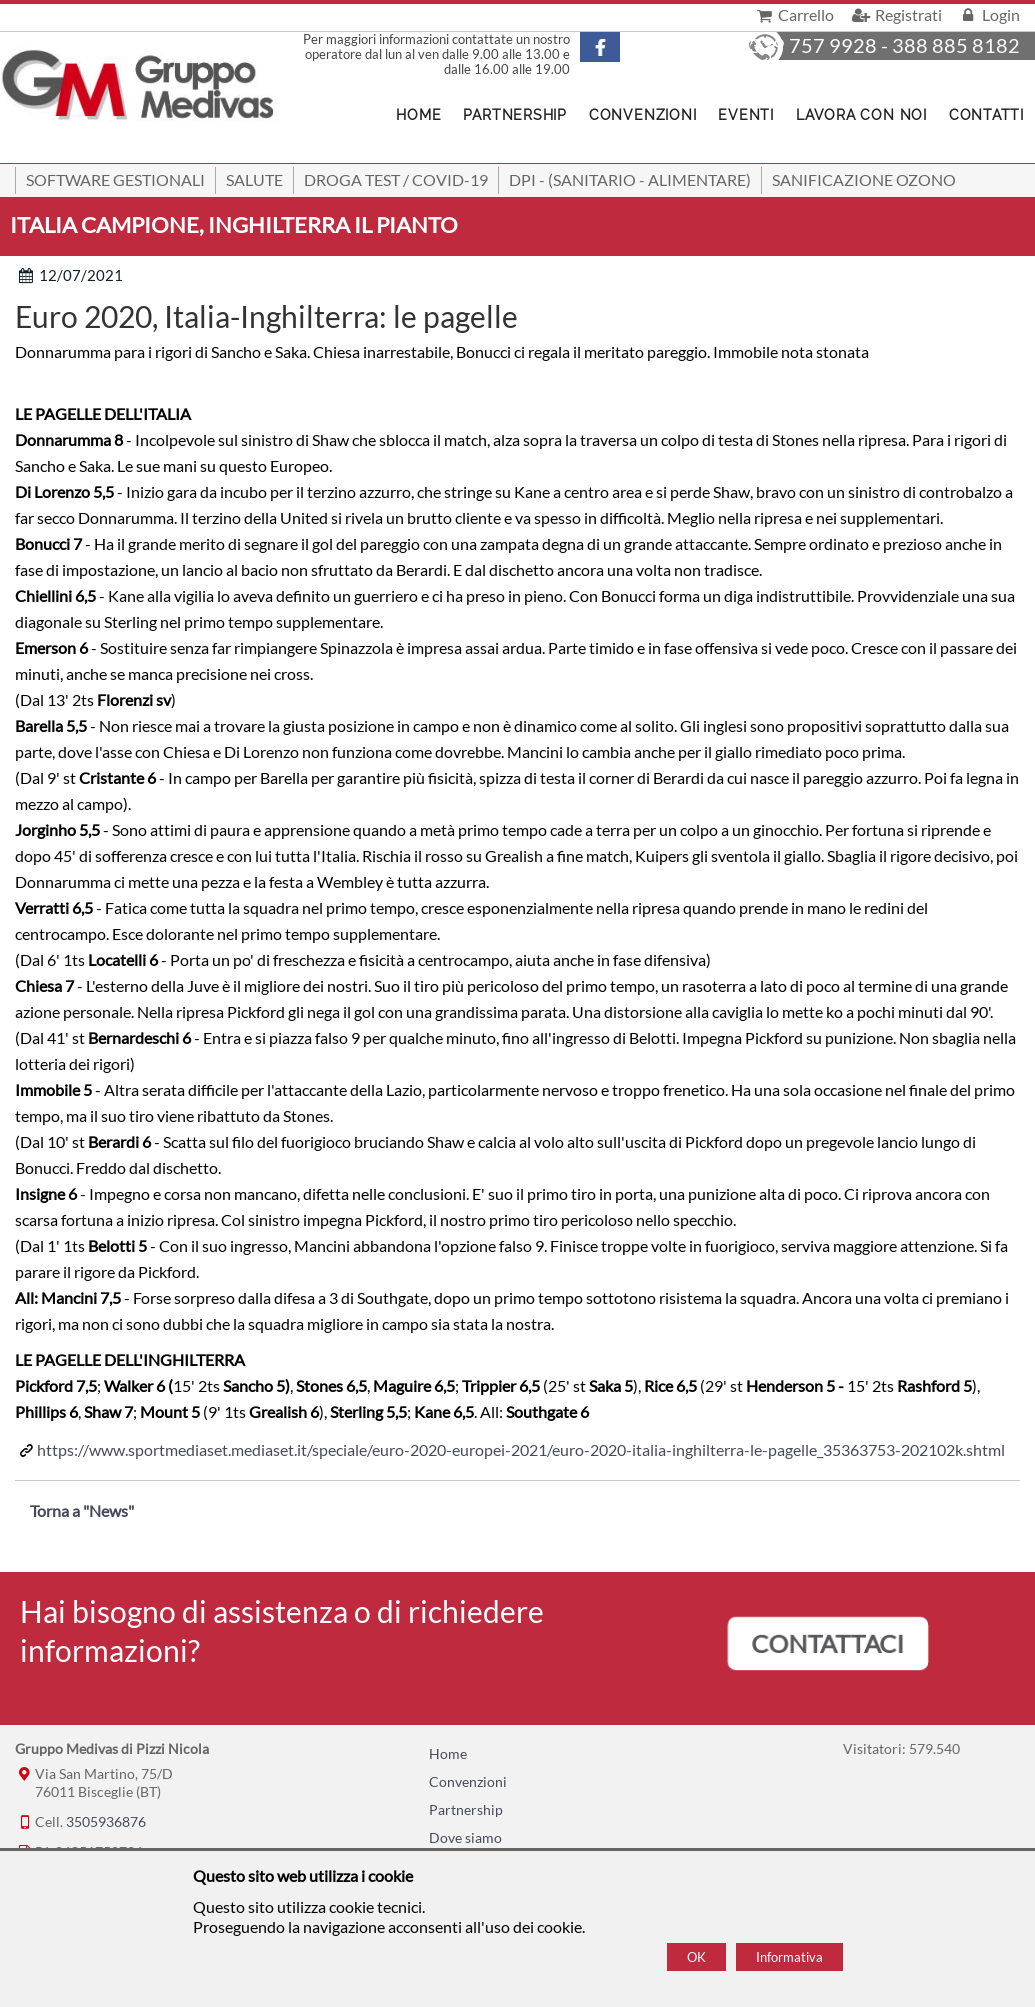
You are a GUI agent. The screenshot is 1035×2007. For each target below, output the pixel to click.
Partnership (514, 115)
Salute (254, 179)
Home (448, 1753)
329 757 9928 (813, 45)
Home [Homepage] (418, 115)
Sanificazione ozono (864, 179)
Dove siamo (465, 1837)
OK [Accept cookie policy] (696, 1957)
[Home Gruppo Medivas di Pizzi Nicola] (139, 87)
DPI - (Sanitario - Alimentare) (630, 179)
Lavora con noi (861, 115)
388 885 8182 (956, 45)
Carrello (793, 14)
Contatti (986, 115)
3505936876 (106, 1821)
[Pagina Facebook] (611, 47)
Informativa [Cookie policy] (789, 1957)
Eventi (746, 115)
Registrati (895, 14)
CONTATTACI (828, 1643)
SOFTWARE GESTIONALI (115, 179)
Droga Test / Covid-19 (396, 179)
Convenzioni (642, 115)
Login (988, 14)
